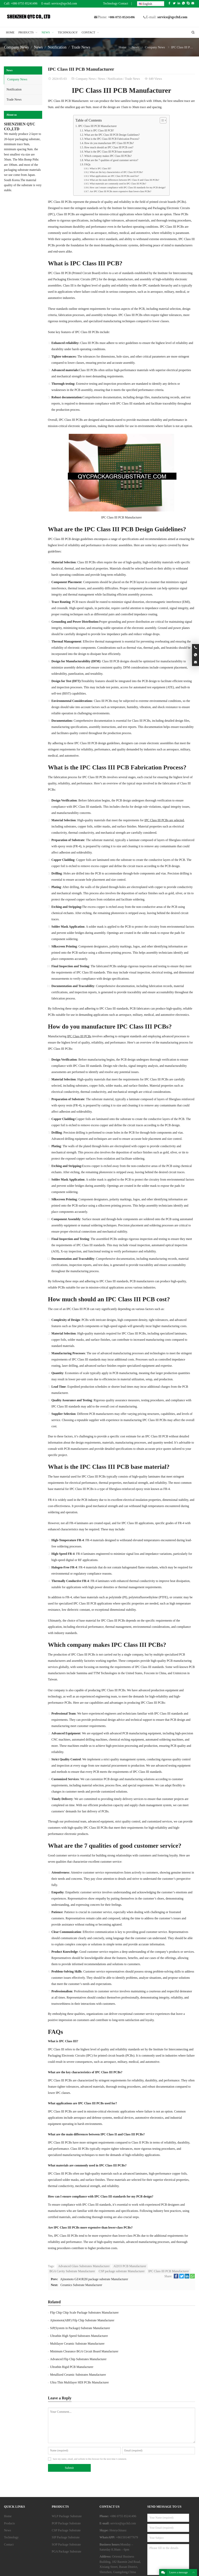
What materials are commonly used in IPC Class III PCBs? (118, 183)
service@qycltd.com (64, 3)
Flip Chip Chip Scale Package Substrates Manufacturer (84, 2312)
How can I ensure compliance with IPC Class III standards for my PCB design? (128, 187)
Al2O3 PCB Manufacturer (129, 2266)
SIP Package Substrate (65, 2498)
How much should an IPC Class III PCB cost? (108, 147)
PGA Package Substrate (66, 2512)
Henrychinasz (118, 2491)
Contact (123, 3)
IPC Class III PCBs (79, 1036)
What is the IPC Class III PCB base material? (108, 151)
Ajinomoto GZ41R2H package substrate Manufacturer (94, 2279)
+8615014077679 (127, 2498)
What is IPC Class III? (100, 168)
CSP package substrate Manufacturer (122, 2271)
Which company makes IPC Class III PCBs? (108, 156)
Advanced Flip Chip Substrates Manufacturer (78, 2335)
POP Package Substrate (66, 2484)
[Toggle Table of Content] (161, 120)
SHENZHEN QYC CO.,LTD (46, 2565)
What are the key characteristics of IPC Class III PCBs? (116, 172)
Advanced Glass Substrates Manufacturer (84, 2266)
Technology (110, 3)
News (38, 47)
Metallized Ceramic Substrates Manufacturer (78, 2343)
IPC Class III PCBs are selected (164, 820)
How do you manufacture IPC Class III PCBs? (109, 143)
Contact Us (167, 2565)
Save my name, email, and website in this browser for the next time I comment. (90, 2420)
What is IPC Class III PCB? (99, 130)
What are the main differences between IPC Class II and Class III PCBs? (124, 180)
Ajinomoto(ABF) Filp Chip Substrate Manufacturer (156, 2312)
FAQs (87, 164)
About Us (151, 2565)
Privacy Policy (186, 2565)
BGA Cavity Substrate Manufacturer (72, 2271)
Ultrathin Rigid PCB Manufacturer (145, 2335)
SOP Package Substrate (66, 2505)
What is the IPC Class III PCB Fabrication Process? (111, 138)
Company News (16, 47)
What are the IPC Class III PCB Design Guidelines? (112, 134)
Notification (57, 47)
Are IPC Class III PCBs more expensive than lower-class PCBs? (120, 191)
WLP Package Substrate (67, 2477)
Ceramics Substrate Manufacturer (81, 2285)
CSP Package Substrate (66, 2491)
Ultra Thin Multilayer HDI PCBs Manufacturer (153, 2343)
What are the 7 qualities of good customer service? (111, 160)
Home (7, 2477)
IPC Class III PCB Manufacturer (97, 126)
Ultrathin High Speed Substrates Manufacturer (153, 2320)
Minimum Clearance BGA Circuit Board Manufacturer (158, 2328)
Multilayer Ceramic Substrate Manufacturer (77, 2328)
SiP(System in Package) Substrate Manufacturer (80, 2320)
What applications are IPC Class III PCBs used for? (114, 176)
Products (9, 2484)
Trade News (81, 47)
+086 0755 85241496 (24, 3)
